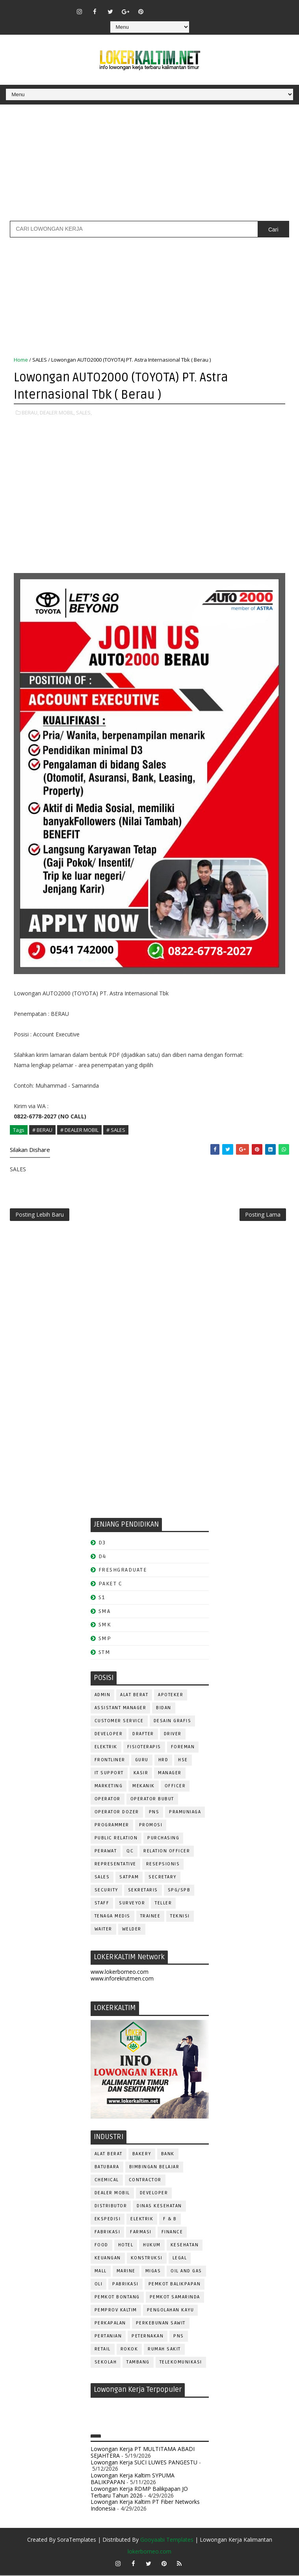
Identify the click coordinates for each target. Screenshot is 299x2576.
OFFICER (175, 1787)
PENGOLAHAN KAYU (170, 2311)
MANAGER (170, 1774)
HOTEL (126, 2246)
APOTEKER (170, 1696)
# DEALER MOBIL (79, 1129)
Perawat (106, 1852)
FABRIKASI (108, 2233)
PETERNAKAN (147, 2337)
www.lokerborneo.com (120, 1972)
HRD (163, 1761)
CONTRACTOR (145, 2181)
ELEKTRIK (106, 1748)
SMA (104, 1612)
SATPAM (129, 1878)
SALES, (84, 412)
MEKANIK (143, 1787)
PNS (154, 1813)
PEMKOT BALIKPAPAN (175, 2285)
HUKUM (152, 2246)
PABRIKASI (125, 2285)
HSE (183, 1761)
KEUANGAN (108, 2259)
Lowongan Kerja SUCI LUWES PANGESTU (144, 2463)
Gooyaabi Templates (166, 2540)
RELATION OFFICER (166, 1852)
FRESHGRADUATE (122, 1571)
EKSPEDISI (108, 2220)
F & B (170, 2220)
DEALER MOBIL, (57, 412)
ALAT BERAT (134, 1696)
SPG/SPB (179, 1891)
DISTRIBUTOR (111, 2207)
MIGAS (153, 2272)
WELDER (131, 1930)
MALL (101, 2272)
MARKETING (109, 1787)
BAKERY (141, 2155)
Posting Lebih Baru (39, 1215)
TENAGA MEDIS (112, 1917)
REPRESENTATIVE (115, 1865)
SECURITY (106, 1891)
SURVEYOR (132, 1904)
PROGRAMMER (112, 1826)
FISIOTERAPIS (144, 1748)
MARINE (126, 2272)
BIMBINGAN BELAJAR (154, 2168)
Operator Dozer (117, 1813)
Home (21, 359)
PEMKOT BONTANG (117, 2298)
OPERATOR (108, 1800)
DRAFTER (143, 1735)
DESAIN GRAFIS (172, 1722)
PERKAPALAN (110, 2324)
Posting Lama (262, 1215)
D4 (102, 1557)
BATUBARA (107, 2168)
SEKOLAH (106, 2363)
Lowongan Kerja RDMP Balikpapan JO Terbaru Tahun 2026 (139, 2493)
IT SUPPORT (109, 1774)
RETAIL (103, 2350)
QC (130, 1852)
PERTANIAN (108, 2337)
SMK (104, 1625)
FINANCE (172, 2233)
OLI (99, 2285)
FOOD (101, 2246)
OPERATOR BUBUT (152, 1800)
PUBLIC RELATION (116, 1839)
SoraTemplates (76, 2540)
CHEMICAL (107, 2181)
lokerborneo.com (149, 2552)
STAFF (102, 1904)
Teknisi (180, 1917)
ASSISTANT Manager (121, 1709)
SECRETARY (162, 1878)
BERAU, (30, 412)
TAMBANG (138, 2363)
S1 (101, 1598)
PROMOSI (151, 1826)
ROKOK (129, 2350)
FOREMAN (183, 1748)
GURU (142, 1761)
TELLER (163, 1904)
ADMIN (103, 1696)
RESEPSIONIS (163, 1865)
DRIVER (173, 1735)
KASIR (141, 1774)
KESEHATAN (185, 2246)
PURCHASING (163, 1839)
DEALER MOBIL (112, 2194)
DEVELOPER (109, 1735)
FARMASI (141, 2233)
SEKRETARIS (143, 1891)
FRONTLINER (110, 1761)
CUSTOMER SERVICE (119, 1722)
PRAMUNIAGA (185, 1813)
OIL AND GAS (186, 2272)
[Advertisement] (149, 165)
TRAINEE (150, 1917)
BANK (168, 2155)
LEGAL (180, 2259)
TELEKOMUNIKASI (181, 2363)
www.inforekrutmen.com (122, 1979)
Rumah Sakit (164, 2350)
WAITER (103, 1930)
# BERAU (42, 1129)
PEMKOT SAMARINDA (175, 2298)
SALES (39, 359)
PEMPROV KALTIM (116, 2311)
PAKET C (110, 1584)
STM (104, 1653)
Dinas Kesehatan (159, 2207)
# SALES (115, 1129)
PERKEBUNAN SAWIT (161, 2324)
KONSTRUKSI (147, 2259)
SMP (104, 1639)
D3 (102, 1543)
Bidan (163, 1709)
